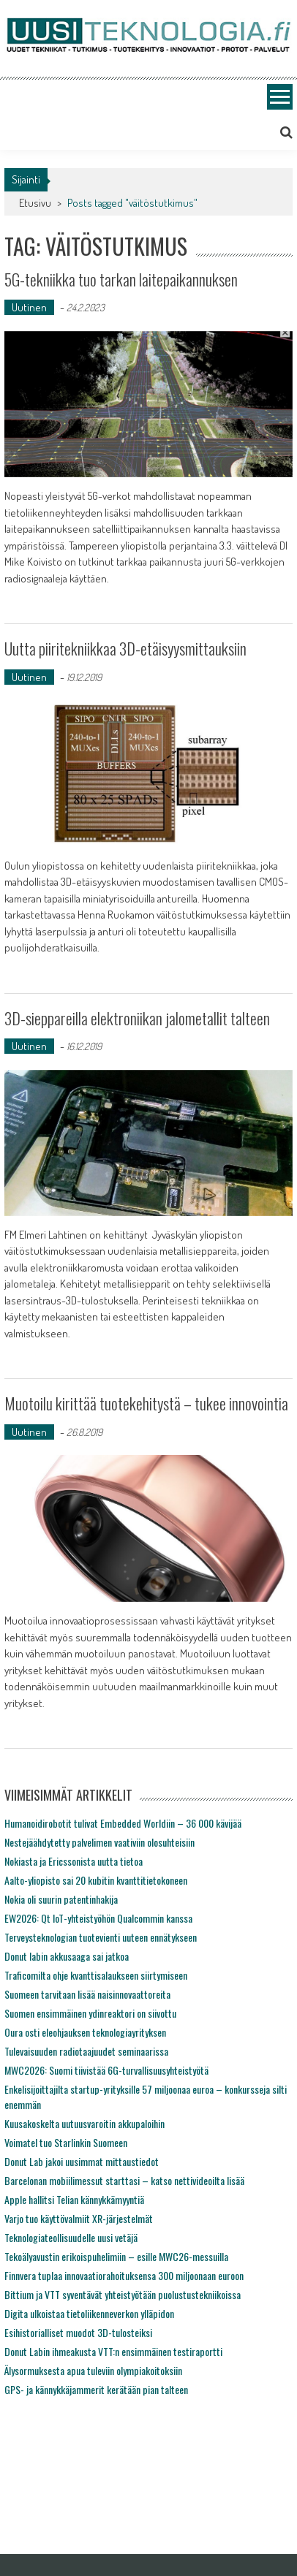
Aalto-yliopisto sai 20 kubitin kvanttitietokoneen (95, 1880)
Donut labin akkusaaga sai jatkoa (66, 1956)
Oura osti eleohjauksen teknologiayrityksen (85, 2032)
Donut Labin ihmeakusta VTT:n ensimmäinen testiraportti (113, 2351)
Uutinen (29, 307)
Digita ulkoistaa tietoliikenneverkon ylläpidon (89, 2313)
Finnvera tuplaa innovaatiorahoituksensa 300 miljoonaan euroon (124, 2275)
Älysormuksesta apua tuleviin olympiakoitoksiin (93, 2370)
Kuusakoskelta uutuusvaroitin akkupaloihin (84, 2123)
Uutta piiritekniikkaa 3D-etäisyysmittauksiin (125, 648)
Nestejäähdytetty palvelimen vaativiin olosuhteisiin (99, 1842)
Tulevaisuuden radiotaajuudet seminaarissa (86, 2051)
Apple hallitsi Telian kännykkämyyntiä (74, 2199)
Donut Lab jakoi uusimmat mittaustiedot (81, 2161)
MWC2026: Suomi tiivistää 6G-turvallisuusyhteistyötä (106, 2070)
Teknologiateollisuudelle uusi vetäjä (71, 2237)
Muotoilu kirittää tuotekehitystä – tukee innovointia (146, 1403)
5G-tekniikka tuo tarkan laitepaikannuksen (121, 279)
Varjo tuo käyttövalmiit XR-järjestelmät (78, 2218)
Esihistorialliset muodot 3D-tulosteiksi (78, 2332)
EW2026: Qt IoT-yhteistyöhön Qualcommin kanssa (98, 1918)
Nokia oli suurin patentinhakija (61, 1899)
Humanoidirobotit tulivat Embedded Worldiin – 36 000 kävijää (122, 1823)
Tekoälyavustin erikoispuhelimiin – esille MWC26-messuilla (116, 2256)
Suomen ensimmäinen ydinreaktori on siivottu (90, 2013)
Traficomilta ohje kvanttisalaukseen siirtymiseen (95, 1975)
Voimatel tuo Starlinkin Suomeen (65, 2142)
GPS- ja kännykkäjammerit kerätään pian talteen (96, 2389)
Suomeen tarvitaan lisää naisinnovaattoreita (87, 1994)
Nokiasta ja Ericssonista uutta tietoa (73, 1861)
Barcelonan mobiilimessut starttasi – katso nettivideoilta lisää (124, 2180)
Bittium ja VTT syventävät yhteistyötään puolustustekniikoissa (122, 2294)
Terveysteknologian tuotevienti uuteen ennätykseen (100, 1937)
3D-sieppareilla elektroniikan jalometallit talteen (137, 1018)
